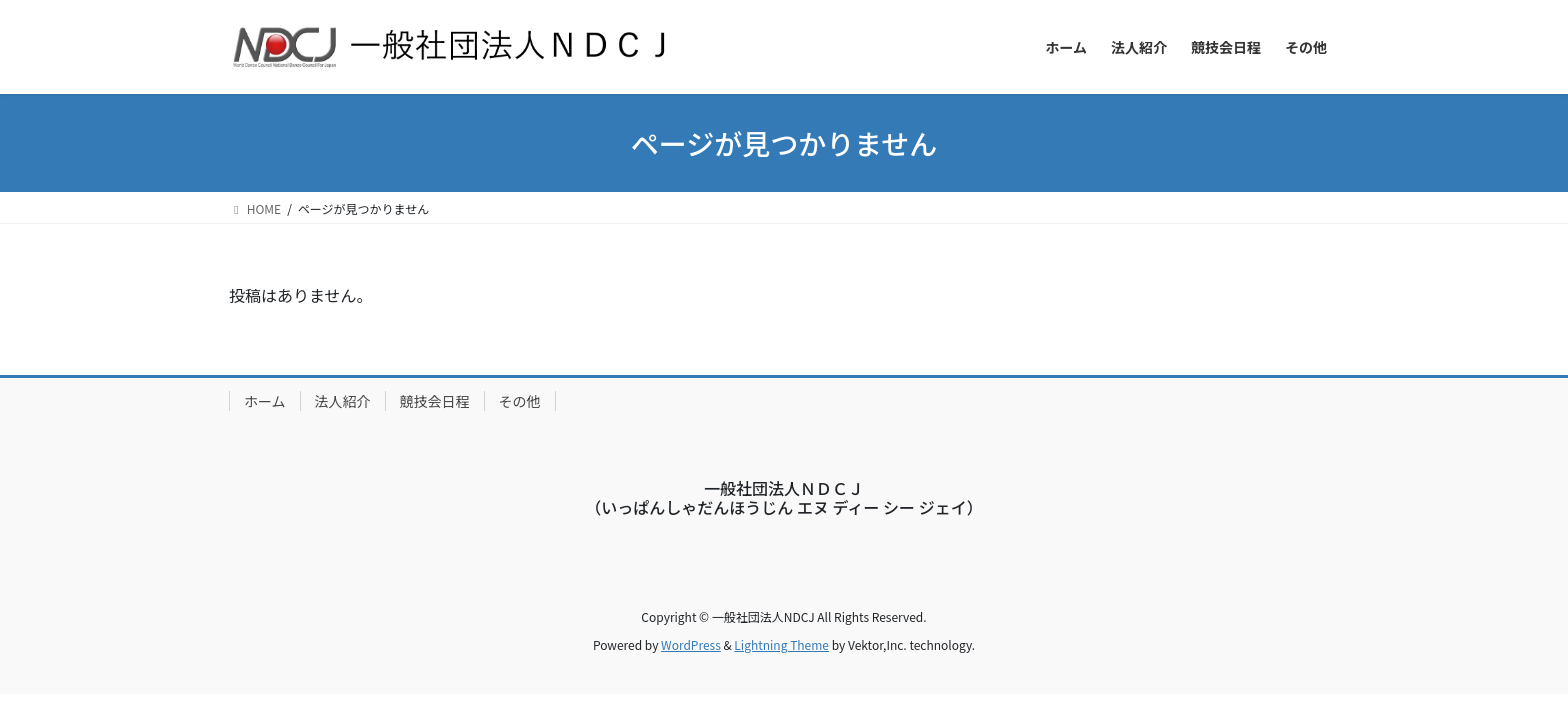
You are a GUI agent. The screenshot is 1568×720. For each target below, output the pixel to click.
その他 (520, 401)
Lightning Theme (781, 644)
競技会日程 (435, 401)
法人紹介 (343, 401)
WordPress (691, 644)
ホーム (265, 401)
